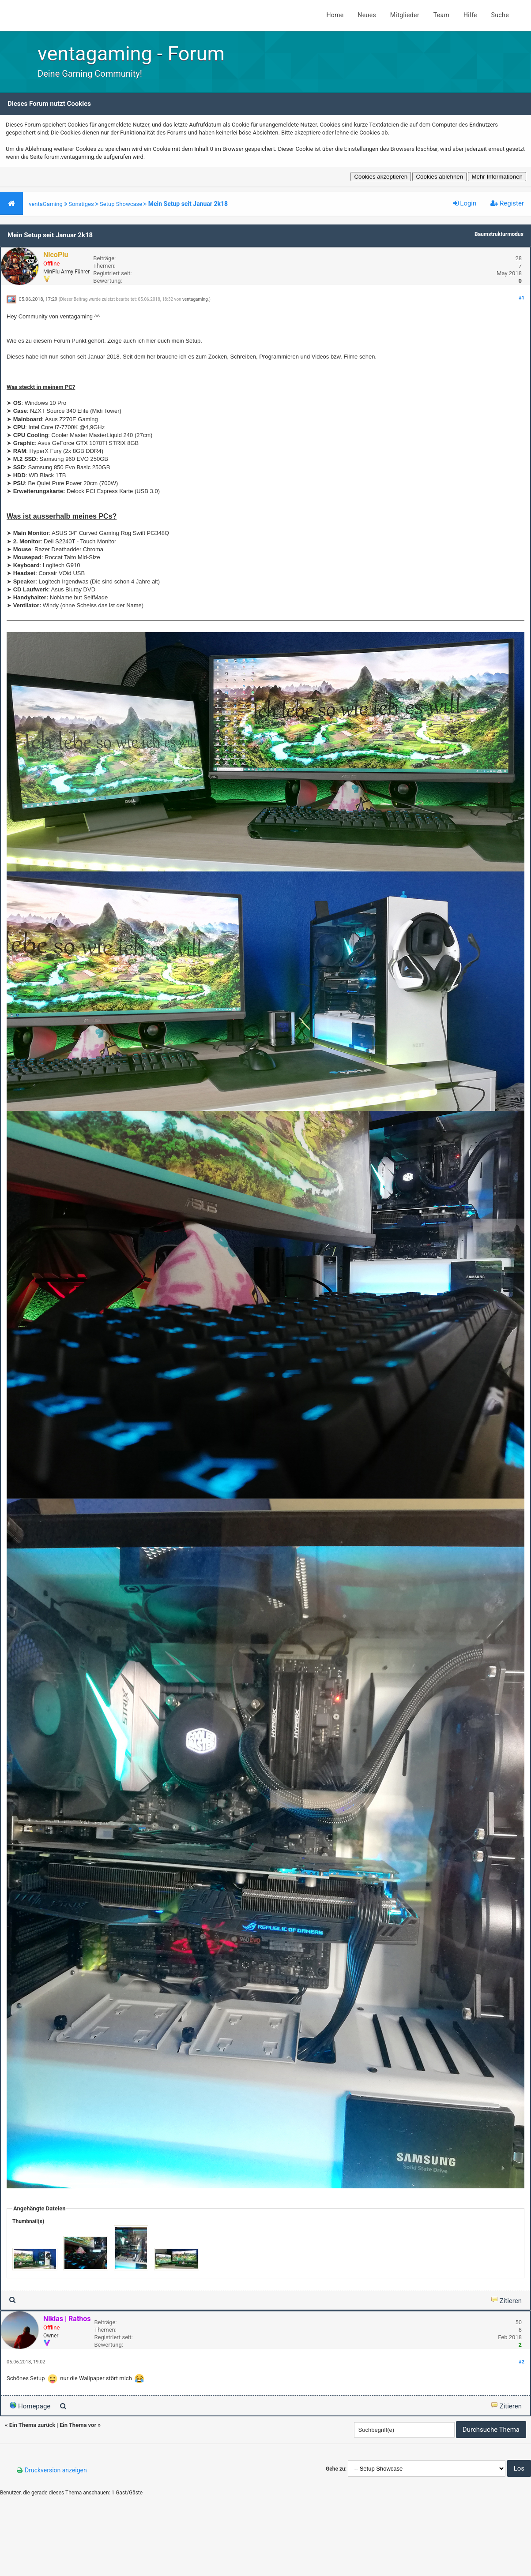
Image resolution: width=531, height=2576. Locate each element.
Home (334, 15)
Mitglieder (404, 15)
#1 (521, 298)
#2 (521, 2362)
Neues (367, 15)
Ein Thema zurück (32, 2425)
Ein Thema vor (78, 2425)
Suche (500, 15)
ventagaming (195, 299)
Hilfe (470, 15)
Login (465, 203)
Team (441, 15)
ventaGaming (46, 204)
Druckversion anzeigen (56, 2470)
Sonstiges (81, 204)
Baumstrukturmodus (499, 234)
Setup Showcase (121, 204)
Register (507, 203)
